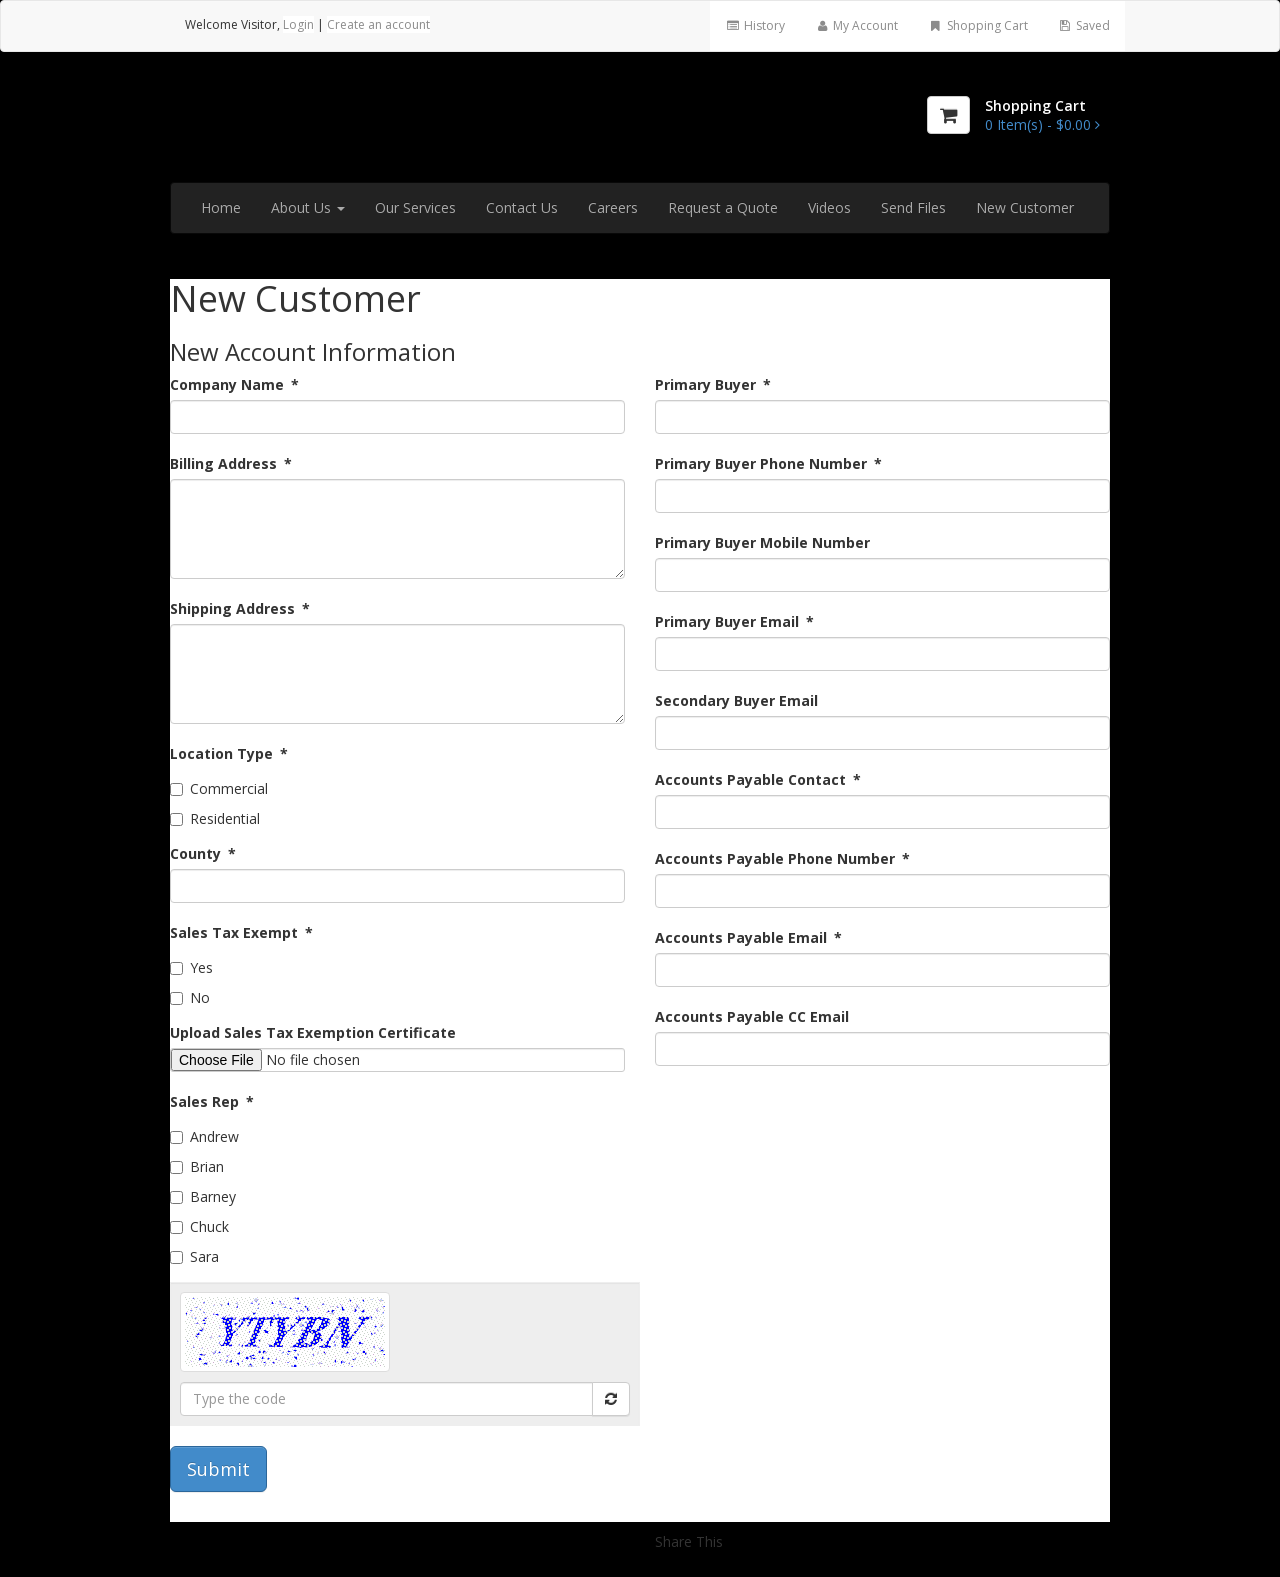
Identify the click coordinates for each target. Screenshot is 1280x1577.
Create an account (378, 24)
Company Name (234, 384)
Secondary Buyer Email (736, 700)
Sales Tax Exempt (241, 932)
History (754, 25)
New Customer (1025, 207)
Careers (613, 207)
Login (298, 24)
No (190, 997)
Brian (197, 1166)
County (203, 853)
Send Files (913, 207)
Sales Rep (212, 1101)
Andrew (204, 1136)
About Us (308, 207)
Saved (1084, 25)
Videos (829, 207)
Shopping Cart (977, 25)
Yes (191, 967)
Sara (194, 1256)
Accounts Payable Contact (758, 779)
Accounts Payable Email (748, 937)
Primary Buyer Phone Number (768, 463)
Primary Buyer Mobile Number (762, 542)
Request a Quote (723, 207)
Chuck (199, 1226)
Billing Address (231, 463)
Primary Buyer (713, 384)
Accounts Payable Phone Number (782, 858)
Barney (203, 1196)
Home (221, 207)
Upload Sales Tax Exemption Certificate (313, 1032)
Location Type (229, 753)
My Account (856, 25)
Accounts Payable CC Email (752, 1016)
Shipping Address (240, 608)
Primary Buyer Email (734, 621)
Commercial (219, 788)
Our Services (415, 207)
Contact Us (522, 207)
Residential (215, 818)
